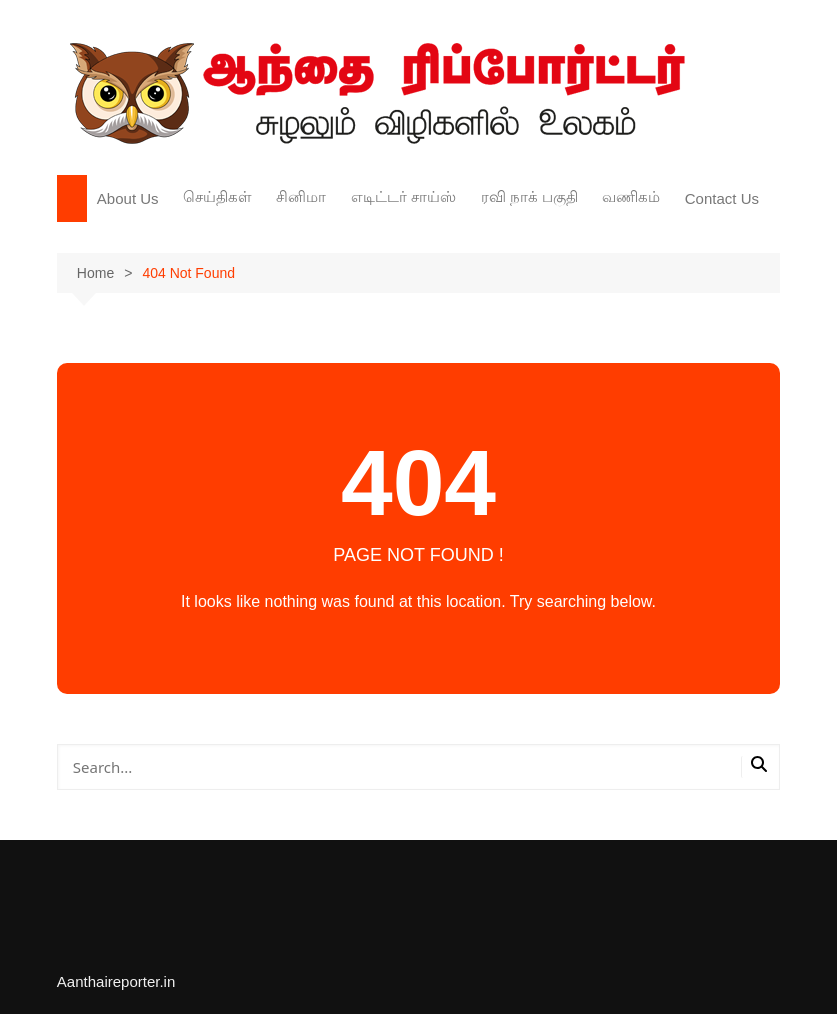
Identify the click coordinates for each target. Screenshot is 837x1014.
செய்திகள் (217, 196)
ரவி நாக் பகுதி (529, 196)
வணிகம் (631, 196)
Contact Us (722, 198)
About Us (128, 198)
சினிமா (301, 196)
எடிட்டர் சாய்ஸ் (403, 196)
